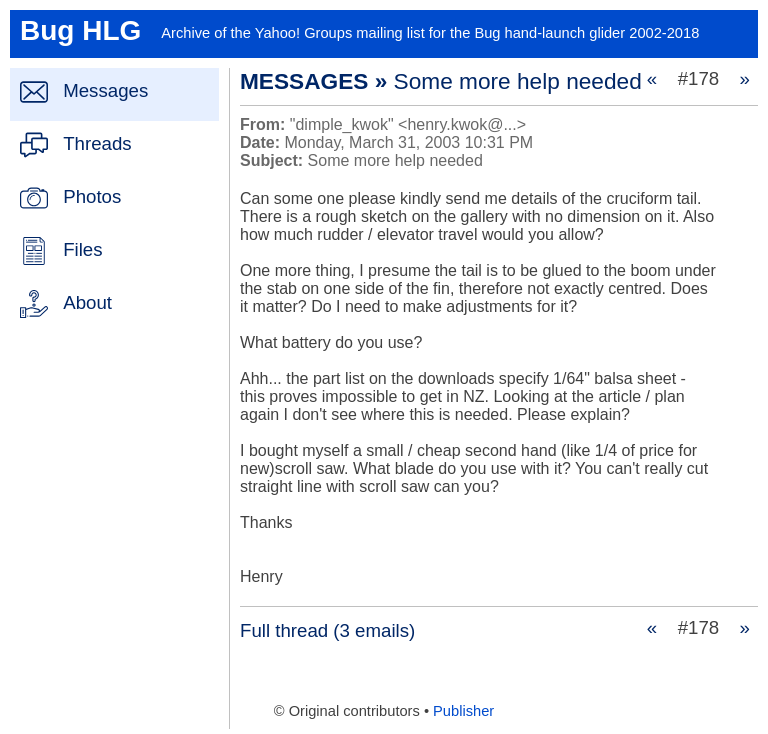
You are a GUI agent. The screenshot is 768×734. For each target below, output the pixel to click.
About (87, 302)
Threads (97, 143)
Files (82, 249)
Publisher (463, 711)
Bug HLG (80, 30)
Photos (92, 196)
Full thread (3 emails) (327, 630)
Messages (105, 90)
